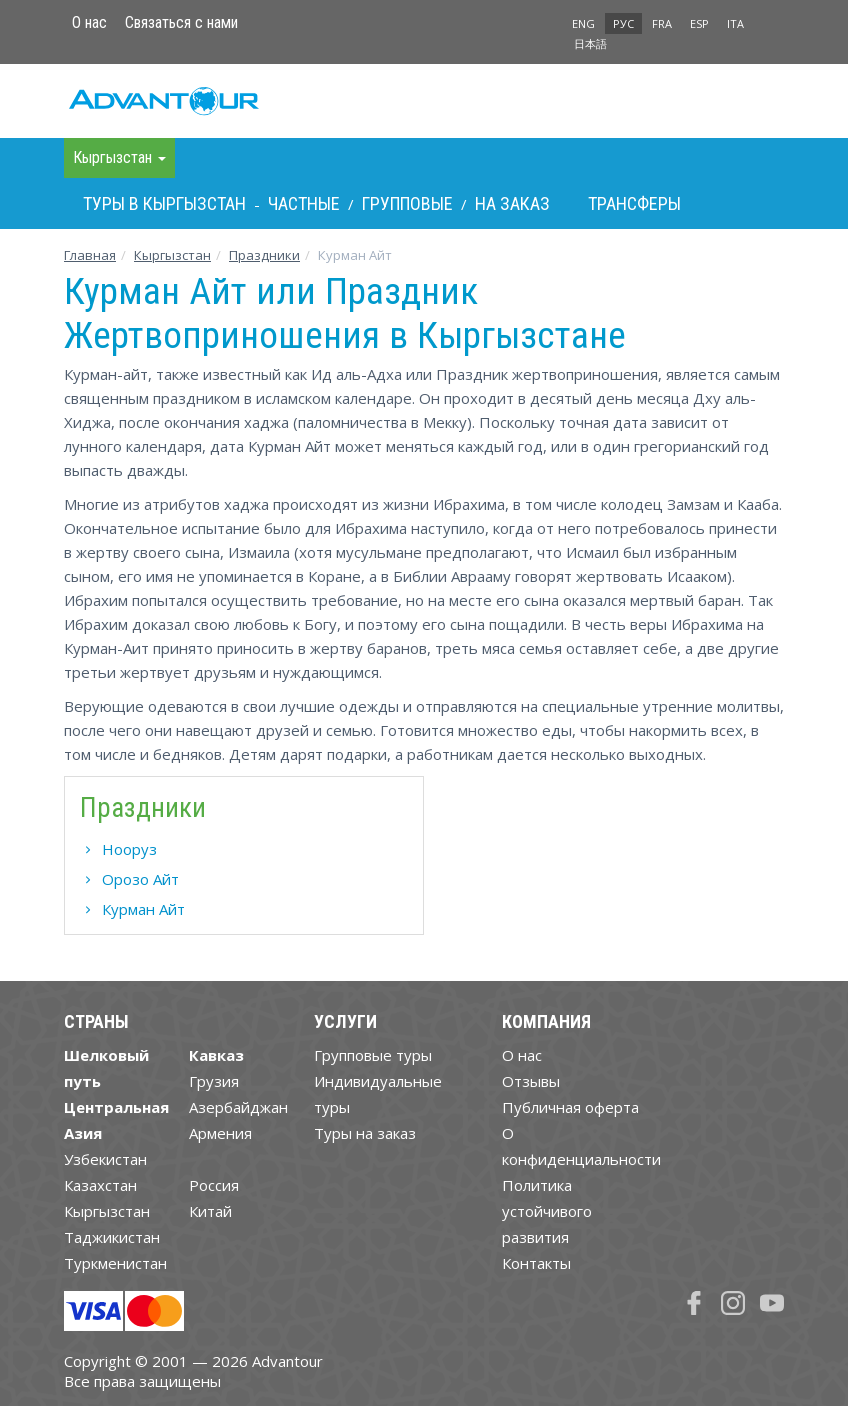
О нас (89, 22)
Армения (220, 1133)
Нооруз (129, 849)
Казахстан (100, 1185)
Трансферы (634, 203)
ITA (735, 23)
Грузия (214, 1081)
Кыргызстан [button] (119, 157)
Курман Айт (143, 909)
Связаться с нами (181, 22)
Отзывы (531, 1081)
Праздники (264, 255)
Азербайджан (238, 1107)
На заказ (512, 203)
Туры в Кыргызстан (164, 203)
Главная (90, 255)
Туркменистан (115, 1263)
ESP (699, 23)
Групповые (407, 203)
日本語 (590, 43)
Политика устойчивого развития (547, 1211)
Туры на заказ (365, 1133)
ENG (583, 23)
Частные (304, 203)
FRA (662, 23)
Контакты (536, 1263)
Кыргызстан (172, 255)
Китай (210, 1211)
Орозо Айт (140, 879)
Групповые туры (373, 1055)
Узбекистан (105, 1159)
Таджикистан (112, 1237)
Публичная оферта (570, 1107)
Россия (214, 1185)
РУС (623, 23)
